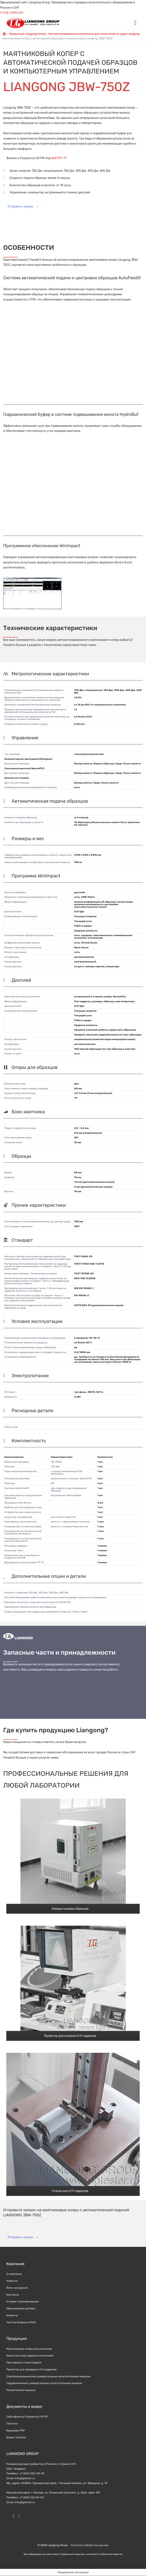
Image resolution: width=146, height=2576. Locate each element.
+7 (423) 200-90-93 (31, 2473)
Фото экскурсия (17, 2287)
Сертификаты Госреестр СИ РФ (27, 2416)
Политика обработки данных (90, 2545)
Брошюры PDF (15, 2430)
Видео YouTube (16, 2437)
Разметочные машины (21, 2390)
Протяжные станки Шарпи (23, 2362)
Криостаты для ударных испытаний (30, 2355)
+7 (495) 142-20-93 (31, 2497)
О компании (14, 2273)
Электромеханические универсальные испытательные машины (48, 2376)
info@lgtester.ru (25, 2478)
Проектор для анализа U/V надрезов (73, 2036)
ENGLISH (17, 13)
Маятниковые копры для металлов (29, 2348)
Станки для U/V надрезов (73, 2191)
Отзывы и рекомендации (22, 2301)
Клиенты (12, 2315)
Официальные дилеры (20, 2308)
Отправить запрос (23, 206)
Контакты (12, 2294)
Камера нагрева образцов (73, 1909)
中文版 (4, 13)
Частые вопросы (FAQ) (21, 2322)
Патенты (12, 2423)
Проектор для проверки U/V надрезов (31, 2369)
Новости (11, 2280)
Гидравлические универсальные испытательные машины (44, 2383)
